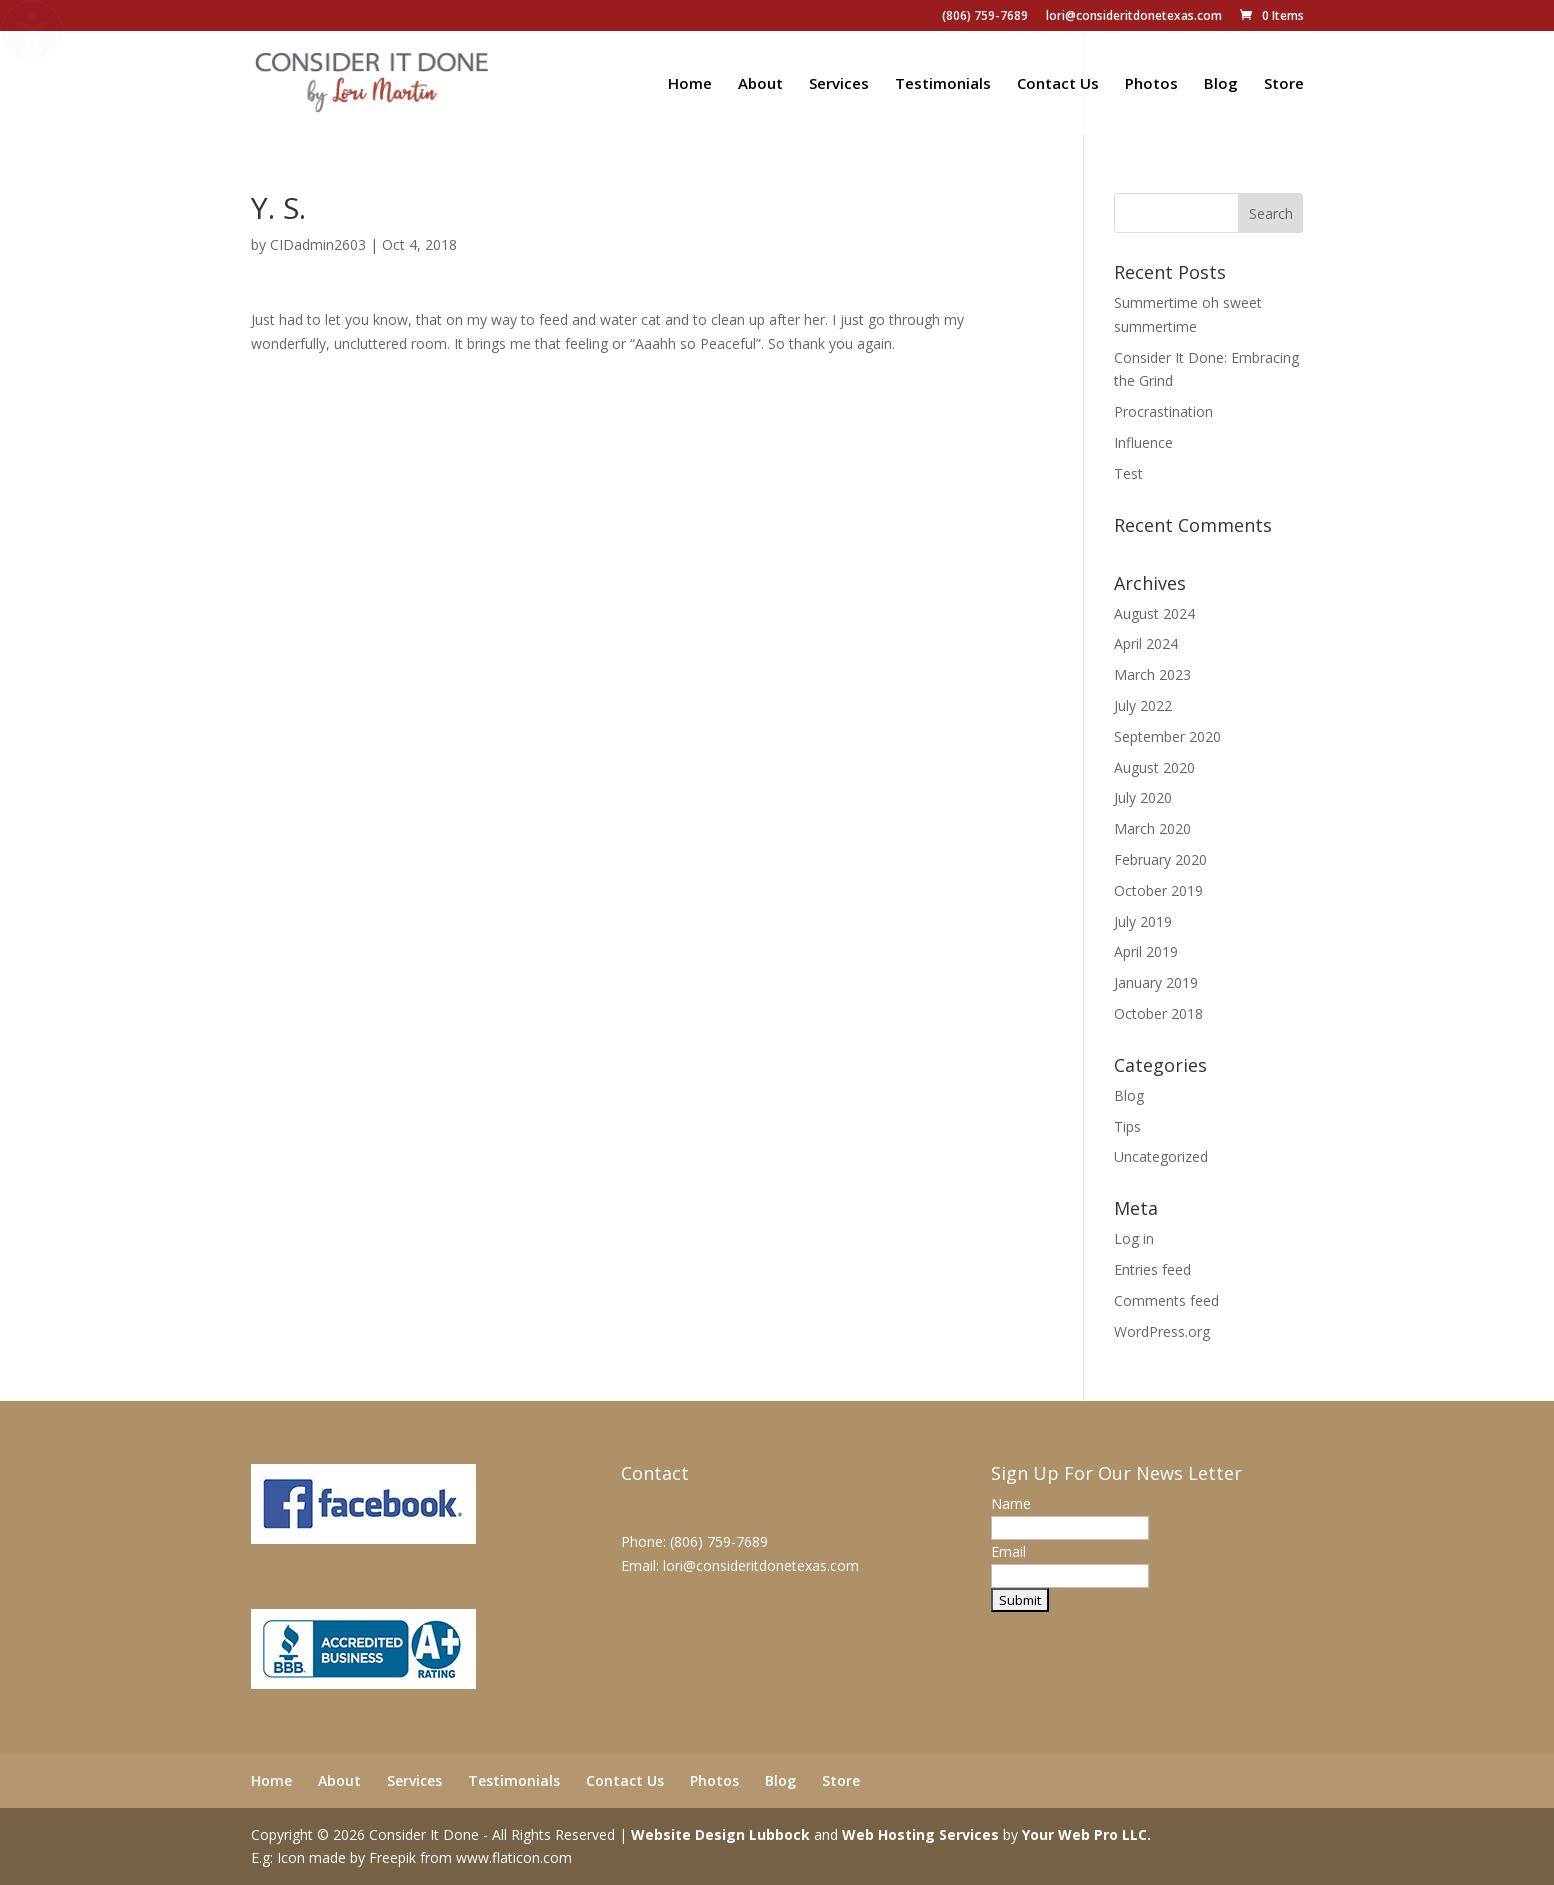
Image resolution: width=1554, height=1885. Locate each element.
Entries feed (1152, 1269)
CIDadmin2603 (318, 244)
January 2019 (1156, 982)
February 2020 (1160, 859)
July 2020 (1143, 797)
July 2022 (1143, 705)
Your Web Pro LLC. (1086, 1834)
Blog (1221, 84)
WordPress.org (1162, 1331)
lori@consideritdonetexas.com (1134, 17)
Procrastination (1163, 411)
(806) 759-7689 (985, 17)
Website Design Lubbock (720, 1834)
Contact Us (1058, 84)
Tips (1127, 1126)
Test (1128, 473)
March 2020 (1152, 828)
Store (1284, 84)
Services (839, 84)
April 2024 (1146, 643)
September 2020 (1167, 736)
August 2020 (1154, 767)
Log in (1134, 1238)
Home (690, 84)
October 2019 (1158, 890)
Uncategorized (1161, 1156)
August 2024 (1154, 613)
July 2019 (1143, 921)
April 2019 (1146, 951)
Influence (1143, 442)
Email (1008, 1551)
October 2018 (1158, 1013)
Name (1011, 1503)
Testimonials (943, 84)
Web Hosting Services (920, 1834)
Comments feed (1166, 1300)
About (760, 84)
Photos (1151, 84)
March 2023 (1152, 674)
